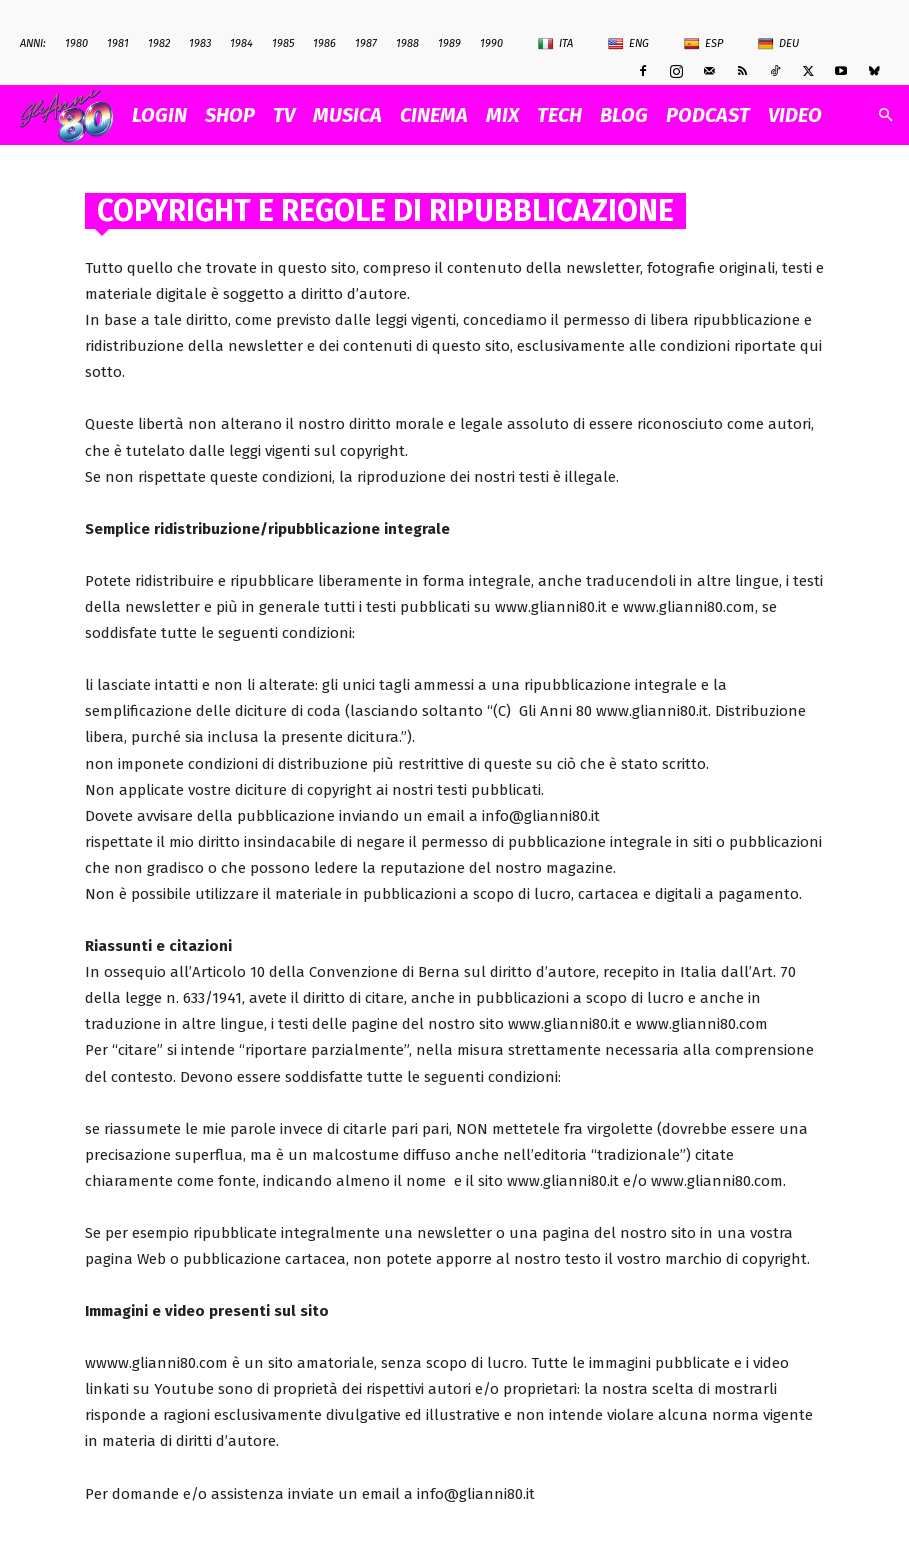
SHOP (230, 115)
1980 (76, 43)
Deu (778, 44)
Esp (703, 44)
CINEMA (434, 115)
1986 (324, 43)
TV (284, 115)
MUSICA (347, 115)
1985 (283, 43)
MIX (502, 115)
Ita (555, 44)
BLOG (624, 115)
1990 (491, 43)
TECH (559, 115)
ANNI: (33, 43)
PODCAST (708, 115)
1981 (118, 43)
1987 (366, 43)
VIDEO (795, 115)
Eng (628, 44)
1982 (159, 43)
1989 (449, 43)
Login (159, 115)
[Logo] (71, 115)
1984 (241, 43)
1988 (407, 43)
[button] (885, 115)
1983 (200, 43)
